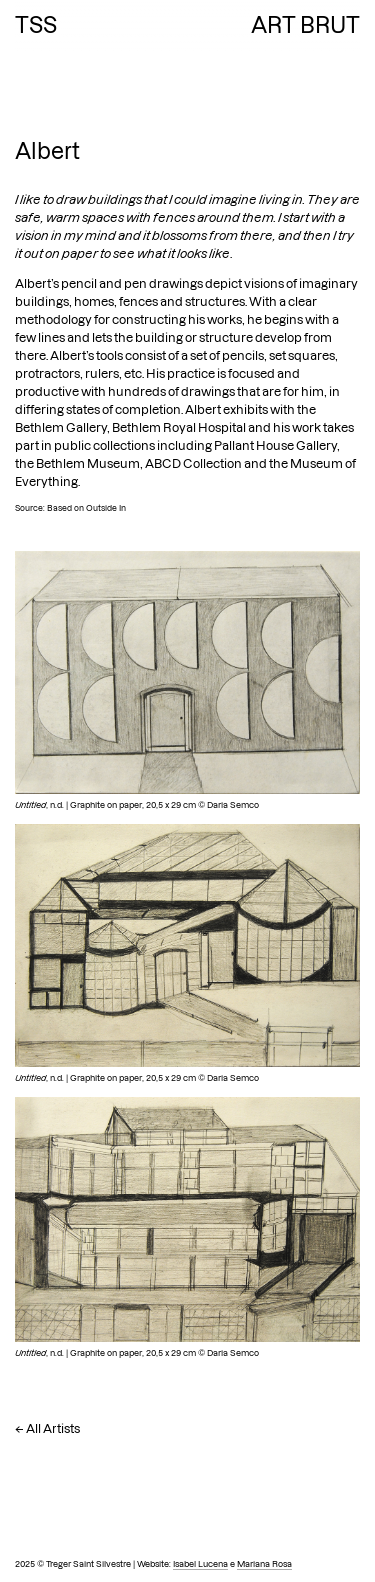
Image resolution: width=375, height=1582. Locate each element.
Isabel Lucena (200, 1564)
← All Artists (47, 1428)
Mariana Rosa (264, 1564)
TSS (36, 25)
